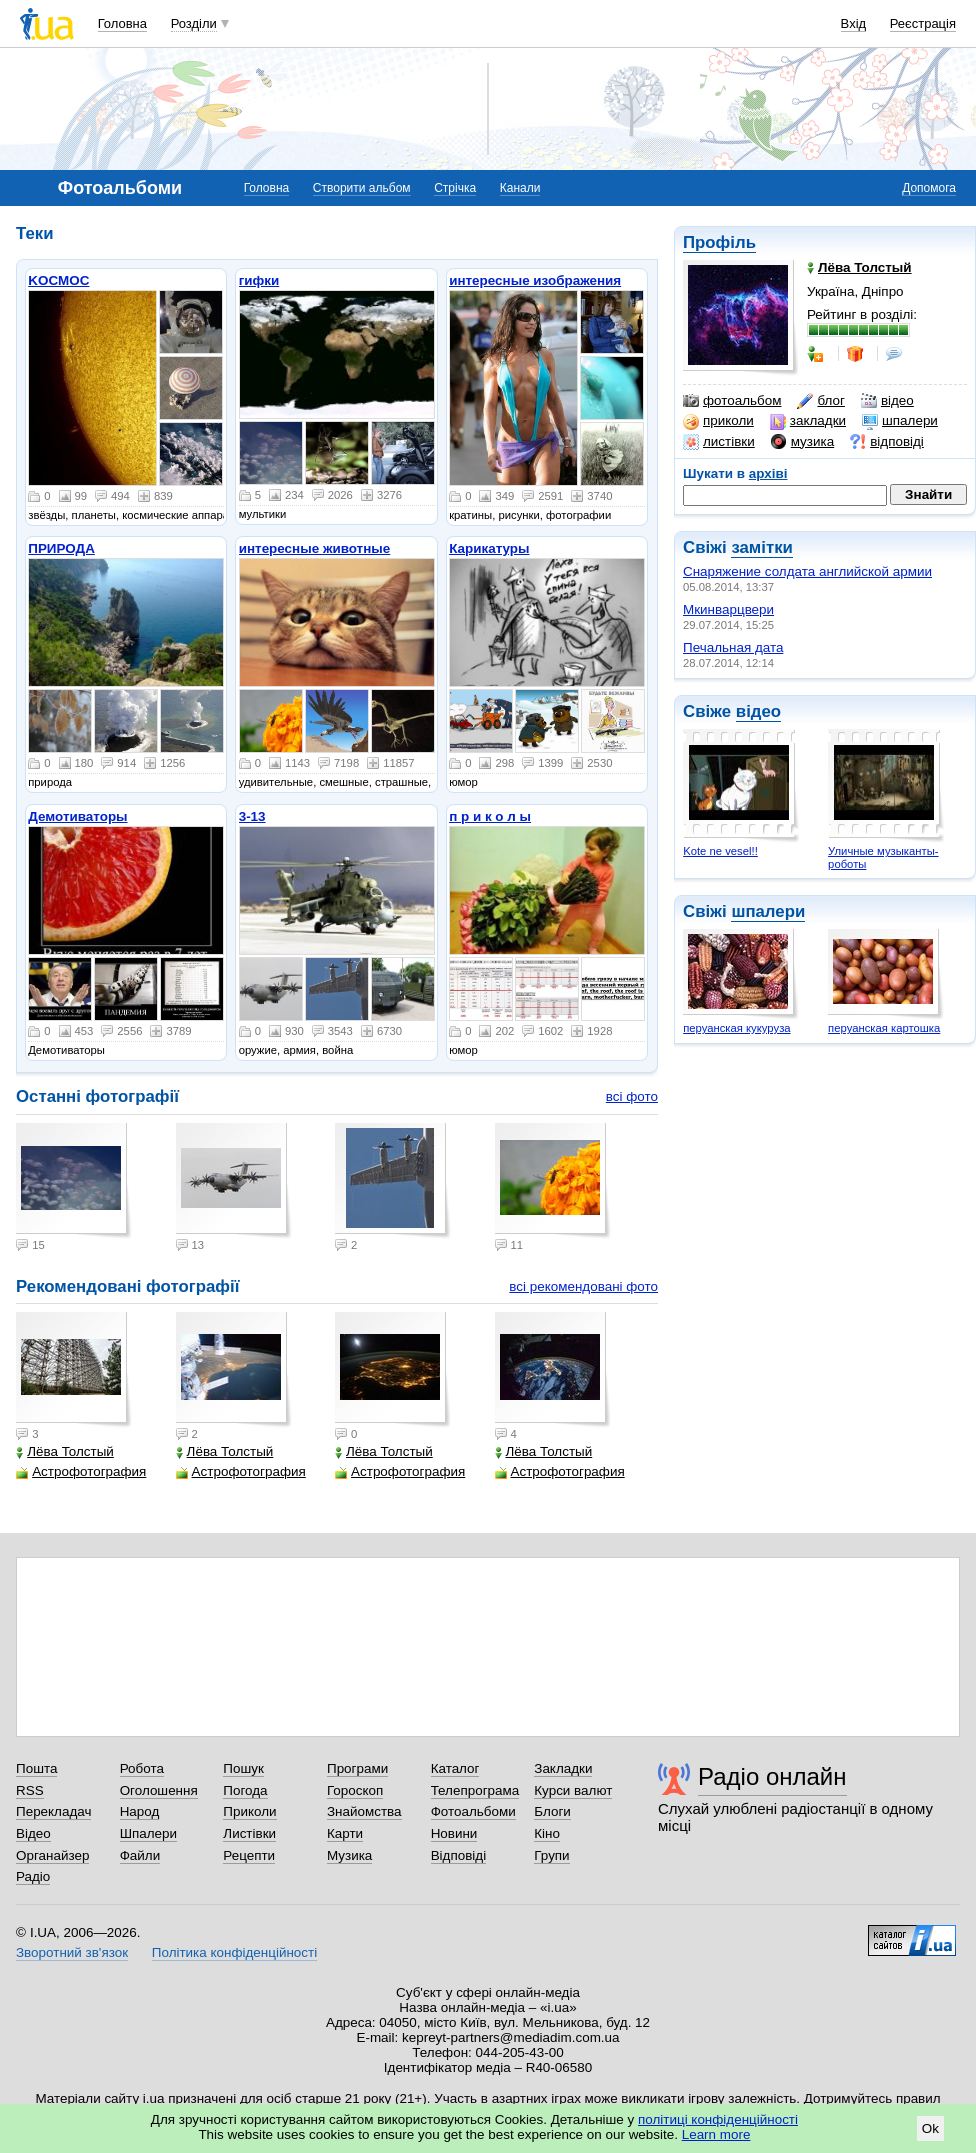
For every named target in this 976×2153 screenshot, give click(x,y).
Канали (520, 188)
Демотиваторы (77, 816)
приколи (718, 421)
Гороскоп (355, 1790)
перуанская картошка (884, 1028)
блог (820, 401)
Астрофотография (81, 1471)
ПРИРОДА (61, 548)
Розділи (194, 23)
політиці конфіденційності (718, 2119)
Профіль (719, 242)
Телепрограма (475, 1790)
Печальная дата (733, 647)
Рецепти (249, 1855)
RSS (30, 1790)
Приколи (249, 1811)
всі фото (632, 1096)
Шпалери (148, 1833)
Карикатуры (489, 548)
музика (802, 442)
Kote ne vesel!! (720, 851)
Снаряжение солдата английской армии (807, 571)
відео (887, 401)
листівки (719, 442)
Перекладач (53, 1811)
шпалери (900, 421)
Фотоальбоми (473, 1811)
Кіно (547, 1833)
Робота (142, 1768)
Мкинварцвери (728, 609)
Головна (122, 23)
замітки (762, 547)
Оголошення (159, 1790)
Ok (930, 2128)
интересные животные (315, 548)
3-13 (252, 816)
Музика (349, 1855)
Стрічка (455, 188)
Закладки (563, 1768)
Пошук (243, 1768)
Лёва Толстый (65, 1451)
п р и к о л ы (490, 816)
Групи (551, 1855)
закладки (808, 421)
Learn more (716, 2134)
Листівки (249, 1833)
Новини (454, 1833)
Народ (140, 1811)
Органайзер (52, 1855)
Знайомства (364, 1811)
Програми (357, 1768)
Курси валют (573, 1790)
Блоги (552, 1811)
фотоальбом (732, 401)
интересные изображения (535, 280)
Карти (345, 1833)
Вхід (854, 23)
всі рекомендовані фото (583, 1286)
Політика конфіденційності (234, 1952)
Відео (33, 1833)
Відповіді (459, 1855)
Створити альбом (362, 188)
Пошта (36, 1768)
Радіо (33, 1876)
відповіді (887, 442)
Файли (140, 1855)
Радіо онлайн (772, 1776)
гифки (259, 280)
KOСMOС (58, 280)
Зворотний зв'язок (72, 1952)
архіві (768, 473)
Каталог (455, 1768)
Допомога (929, 188)
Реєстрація (923, 23)
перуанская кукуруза (736, 1028)
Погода (245, 1790)
